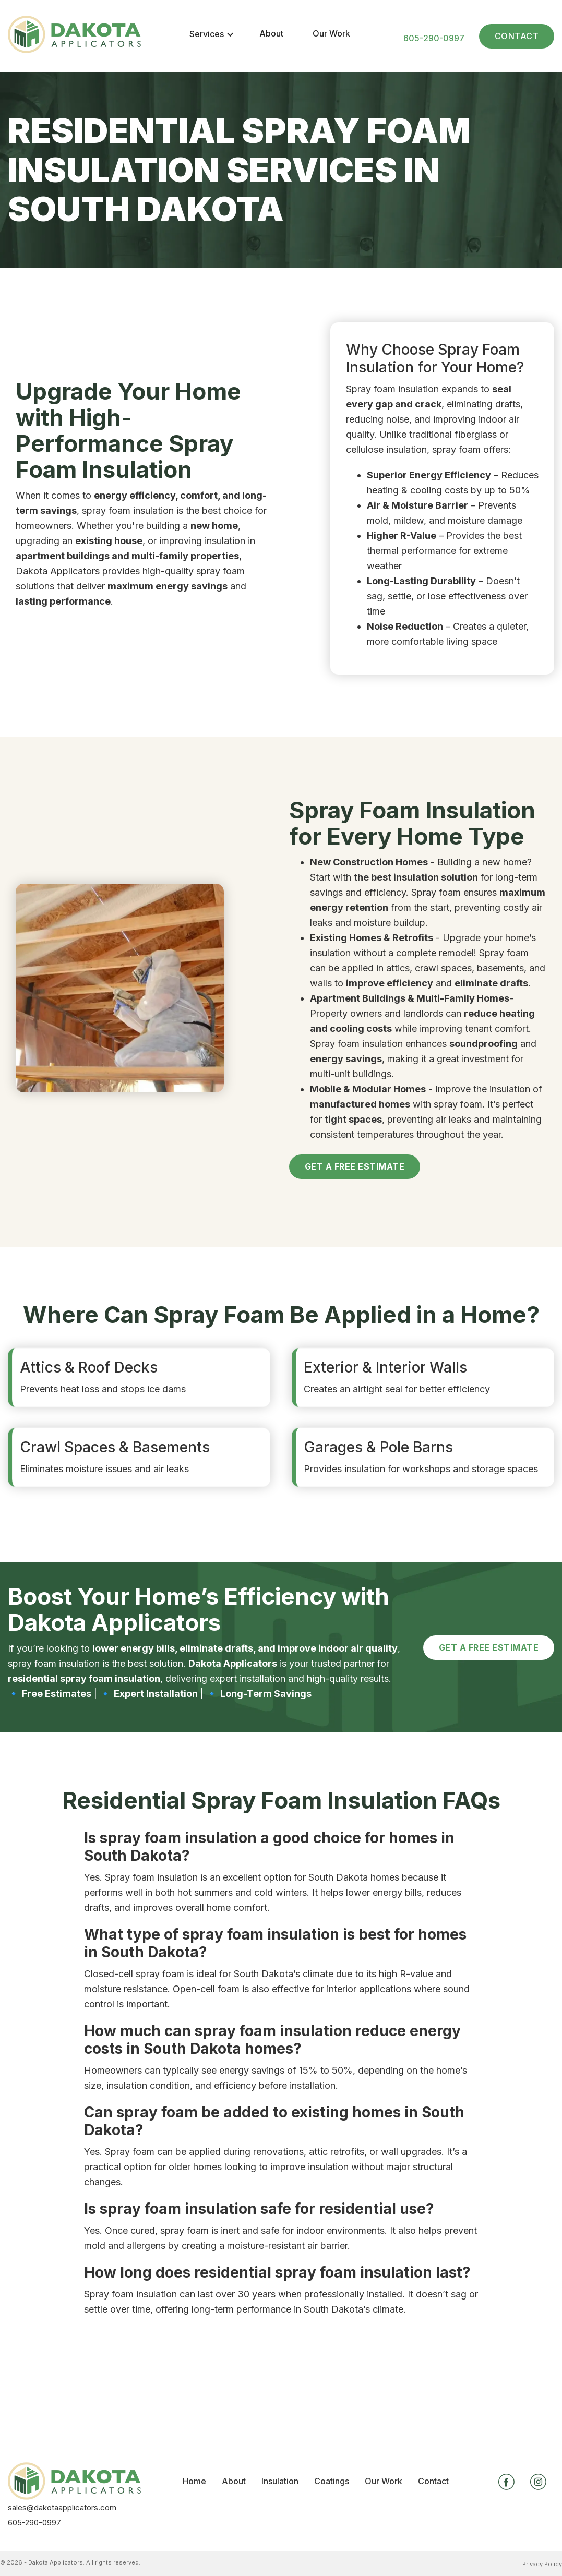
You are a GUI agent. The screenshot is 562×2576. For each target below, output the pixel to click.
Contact (517, 36)
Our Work (331, 33)
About (271, 33)
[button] (212, 34)
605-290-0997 (433, 38)
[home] (74, 36)
